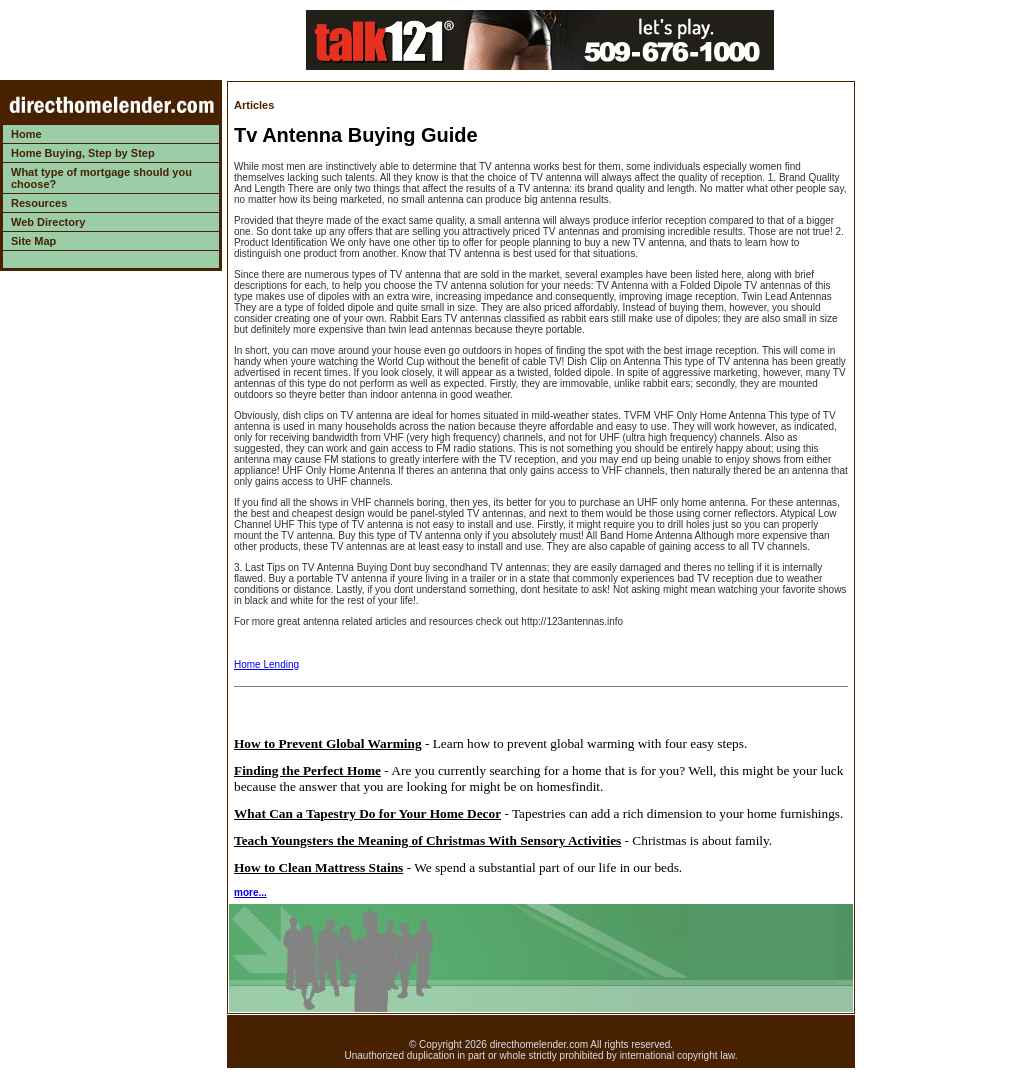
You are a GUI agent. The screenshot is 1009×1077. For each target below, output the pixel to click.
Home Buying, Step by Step (83, 153)
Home (26, 134)
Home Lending (266, 664)
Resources (39, 203)
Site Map (33, 241)
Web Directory (48, 222)
